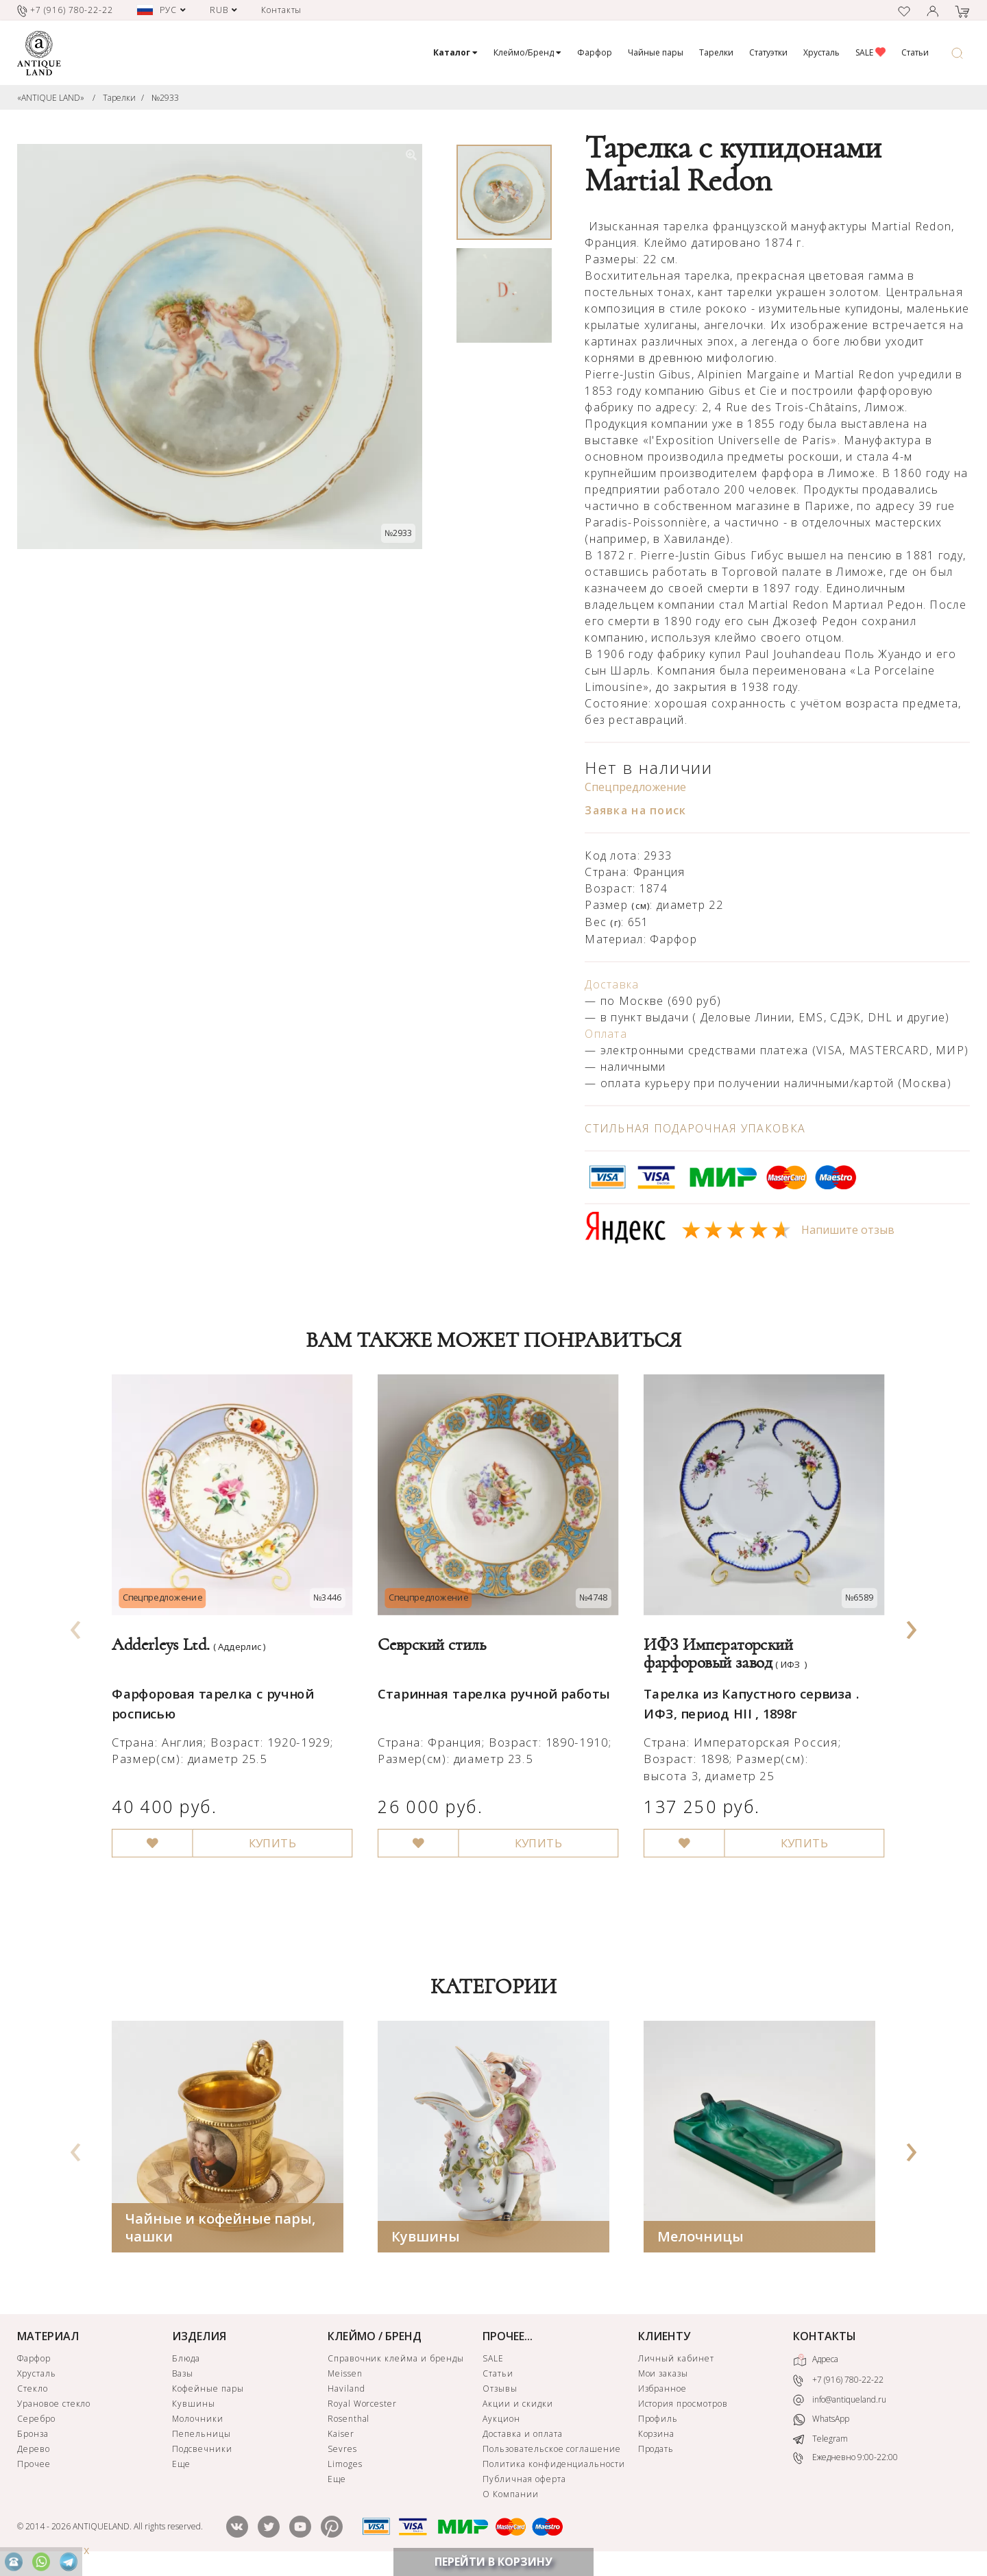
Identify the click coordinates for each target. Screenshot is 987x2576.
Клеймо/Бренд (527, 52)
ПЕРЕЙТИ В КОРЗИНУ (493, 2561)
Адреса (815, 2363)
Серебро (36, 2422)
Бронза (33, 2437)
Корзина (656, 2437)
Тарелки (716, 52)
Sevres (342, 2452)
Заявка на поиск (635, 810)
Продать (656, 2452)
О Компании (511, 2497)
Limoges (345, 2467)
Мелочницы (700, 2240)
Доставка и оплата (522, 2437)
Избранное (662, 2392)
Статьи (915, 52)
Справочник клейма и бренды (396, 2362)
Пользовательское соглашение (552, 2452)
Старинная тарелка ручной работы (489, 1681)
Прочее (34, 2467)
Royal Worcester (362, 2407)
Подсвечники (202, 2452)
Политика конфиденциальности (554, 2467)
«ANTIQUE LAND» (50, 98)
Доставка (612, 984)
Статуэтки (768, 52)
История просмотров (683, 2407)
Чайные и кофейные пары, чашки (220, 2231)
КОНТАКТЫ (824, 2339)
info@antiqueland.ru (839, 2403)
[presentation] (76, 1627)
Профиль (658, 2422)
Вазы (182, 2377)
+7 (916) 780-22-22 (838, 2383)
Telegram (820, 2442)
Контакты (281, 10)
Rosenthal (349, 2422)
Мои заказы (663, 2377)
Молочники (197, 2422)
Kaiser (341, 2437)
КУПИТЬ (266, 1825)
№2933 (165, 98)
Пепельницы (201, 2437)
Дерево (33, 2452)
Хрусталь (821, 52)
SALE (870, 52)
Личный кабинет (676, 2362)
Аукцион (501, 2422)
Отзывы (500, 2392)
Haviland (346, 2392)
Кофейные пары (207, 2392)
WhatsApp (821, 2422)
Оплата (606, 1033)
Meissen (345, 2377)
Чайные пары (655, 52)
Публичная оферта (524, 2482)
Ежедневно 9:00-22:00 (845, 2461)
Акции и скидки (517, 2407)
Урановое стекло (53, 2407)
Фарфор (594, 52)
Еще (181, 2467)
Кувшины (425, 2240)
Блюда (186, 2362)
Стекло (32, 2392)
